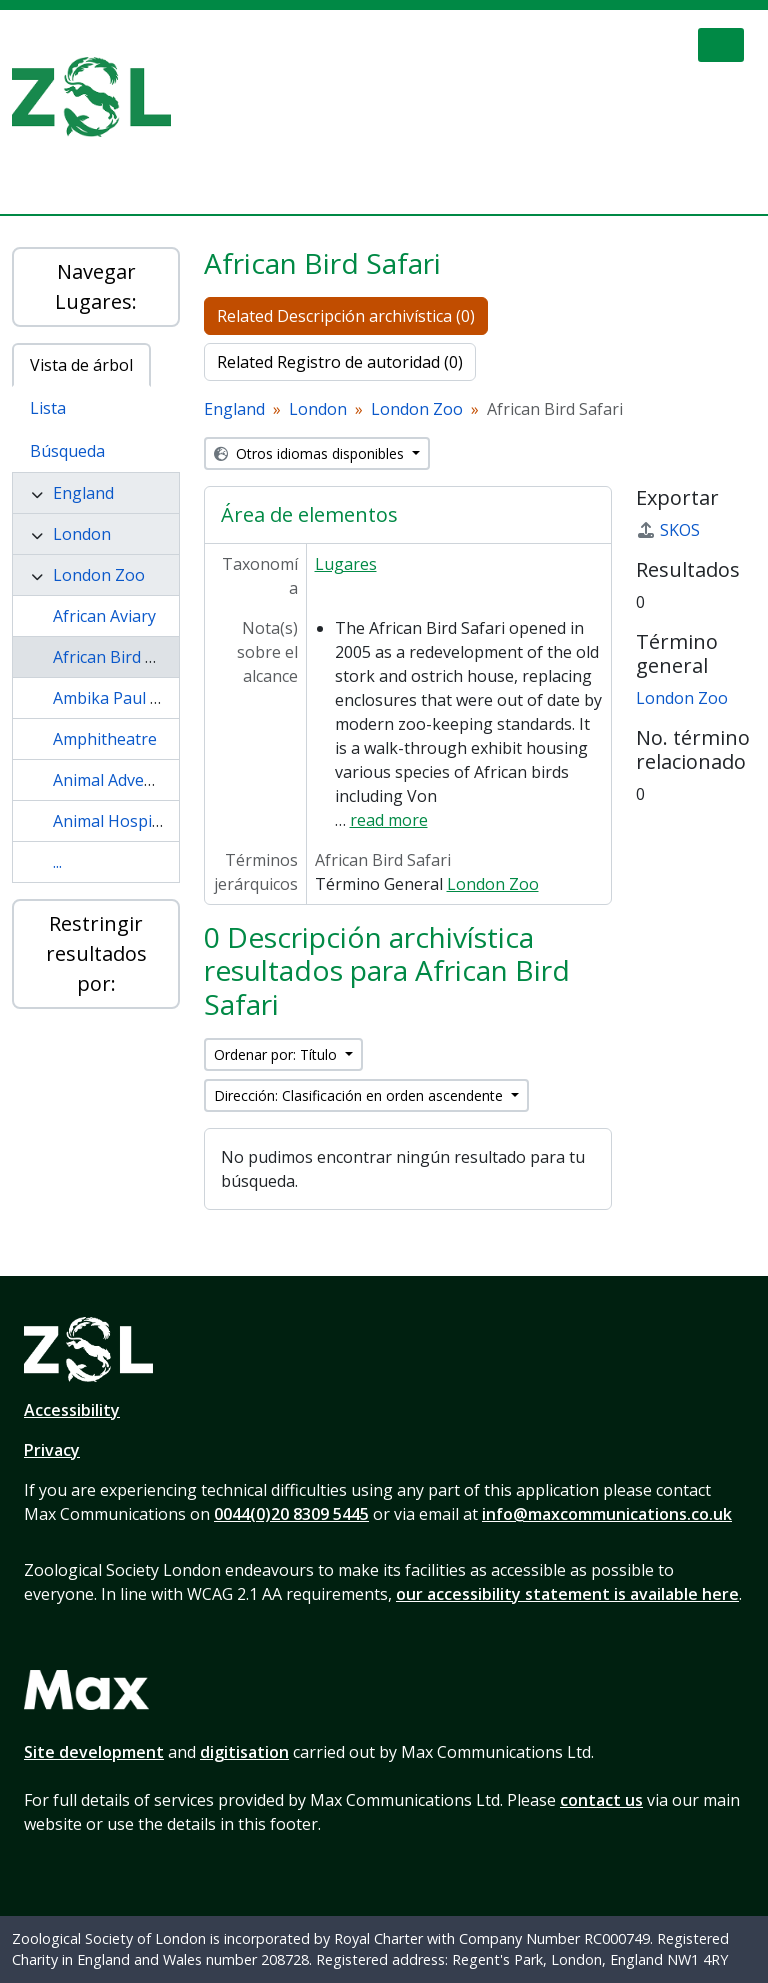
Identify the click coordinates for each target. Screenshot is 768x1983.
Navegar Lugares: (96, 286)
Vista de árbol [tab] (81, 365)
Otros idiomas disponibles (311, 453)
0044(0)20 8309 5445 (291, 1514)
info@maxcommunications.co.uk (607, 1514)
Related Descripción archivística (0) (346, 316)
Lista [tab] (48, 408)
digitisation (244, 1752)
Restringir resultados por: (96, 953)
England (83, 493)
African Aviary (104, 616)
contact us (601, 1800)
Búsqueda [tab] (67, 451)
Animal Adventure (119, 780)
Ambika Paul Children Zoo (150, 698)
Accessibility (72, 1410)
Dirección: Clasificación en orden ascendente (360, 1095)
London (82, 534)
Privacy (52, 1450)
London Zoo (99, 575)
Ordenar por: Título (277, 1054)
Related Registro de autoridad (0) (340, 362)
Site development (94, 1752)
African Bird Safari (121, 657)
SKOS (668, 530)
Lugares (346, 564)
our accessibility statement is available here (567, 1594)
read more (389, 820)
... (57, 862)
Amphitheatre (105, 739)
